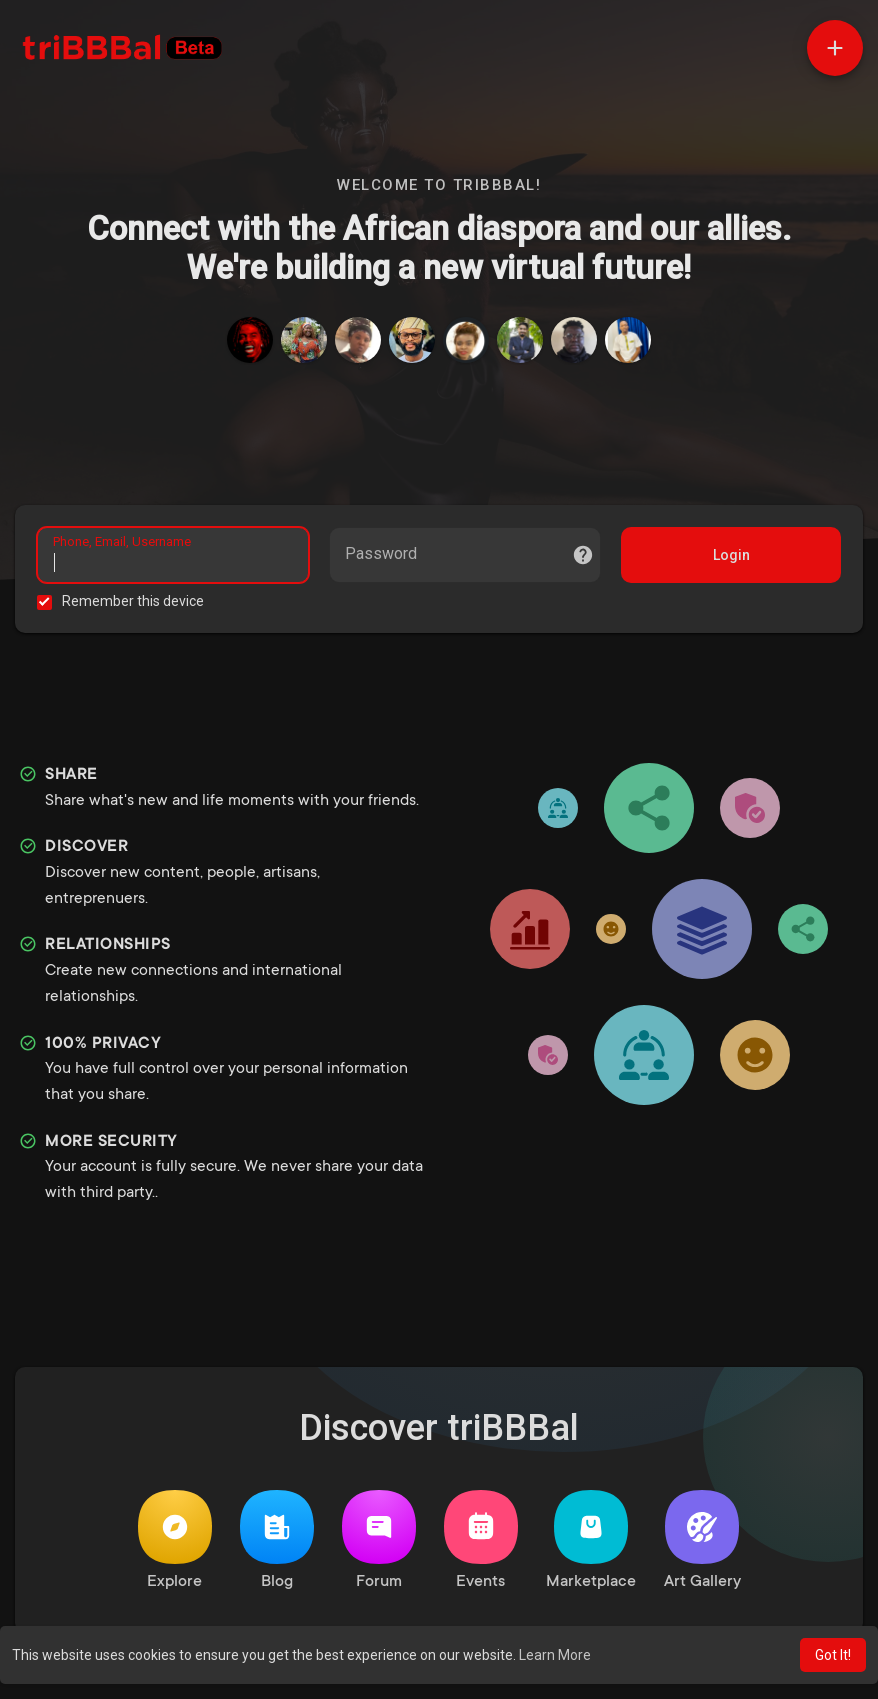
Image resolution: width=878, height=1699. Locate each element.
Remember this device (136, 604)
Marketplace (591, 1546)
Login (728, 558)
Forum (379, 1546)
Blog (277, 1546)
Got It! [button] (833, 1655)
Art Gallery (702, 1546)
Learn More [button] (555, 1655)
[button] (835, 48)
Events (481, 1546)
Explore (175, 1546)
